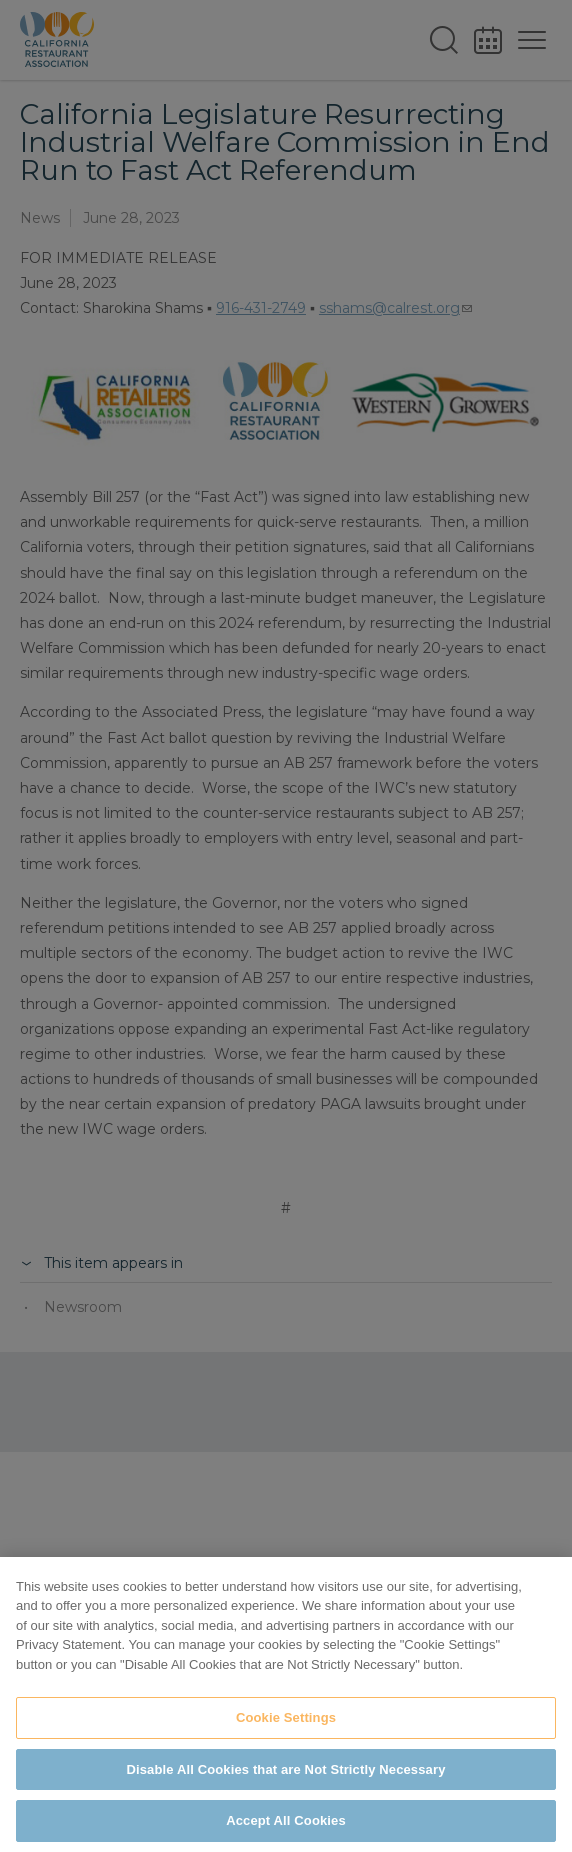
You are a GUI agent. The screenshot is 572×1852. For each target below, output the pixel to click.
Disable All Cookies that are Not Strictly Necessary (286, 1769)
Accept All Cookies (286, 1820)
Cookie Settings (286, 1717)
